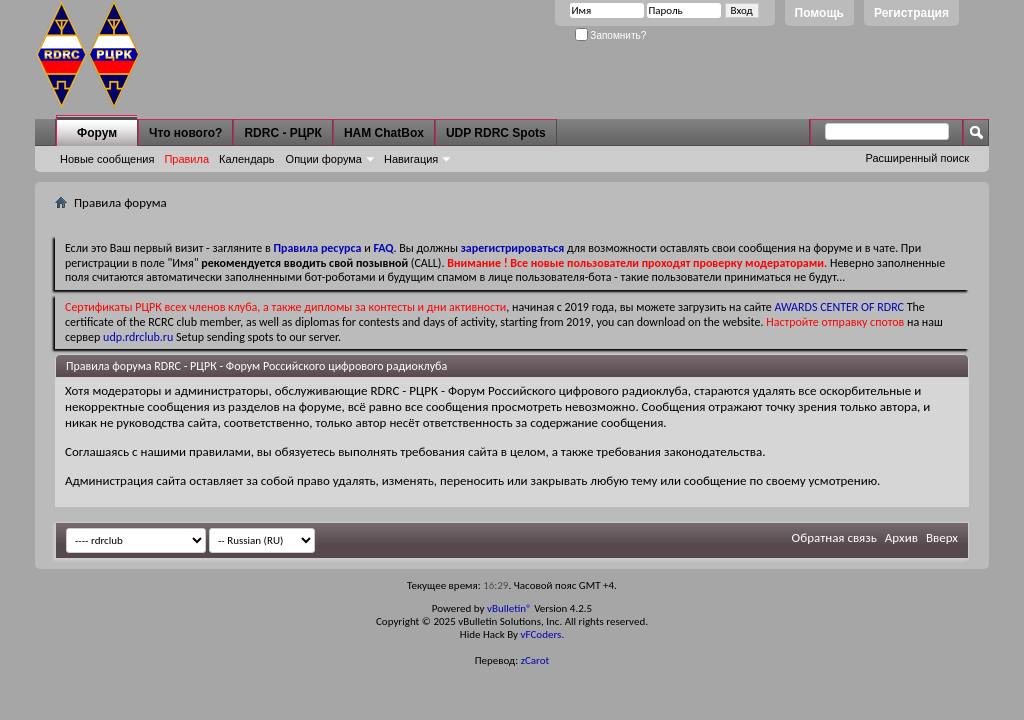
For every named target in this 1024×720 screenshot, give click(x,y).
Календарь (247, 159)
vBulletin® (509, 608)
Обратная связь (834, 537)
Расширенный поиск (917, 158)
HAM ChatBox (384, 133)
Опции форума (324, 159)
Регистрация (911, 13)
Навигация (411, 159)
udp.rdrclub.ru (138, 337)
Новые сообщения (107, 159)
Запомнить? (611, 35)
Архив (901, 537)
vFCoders (541, 634)
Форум (97, 133)
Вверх (942, 537)
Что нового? (185, 133)
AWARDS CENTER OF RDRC (839, 307)
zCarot (535, 660)
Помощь (819, 13)
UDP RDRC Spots (496, 133)
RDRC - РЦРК (282, 133)
